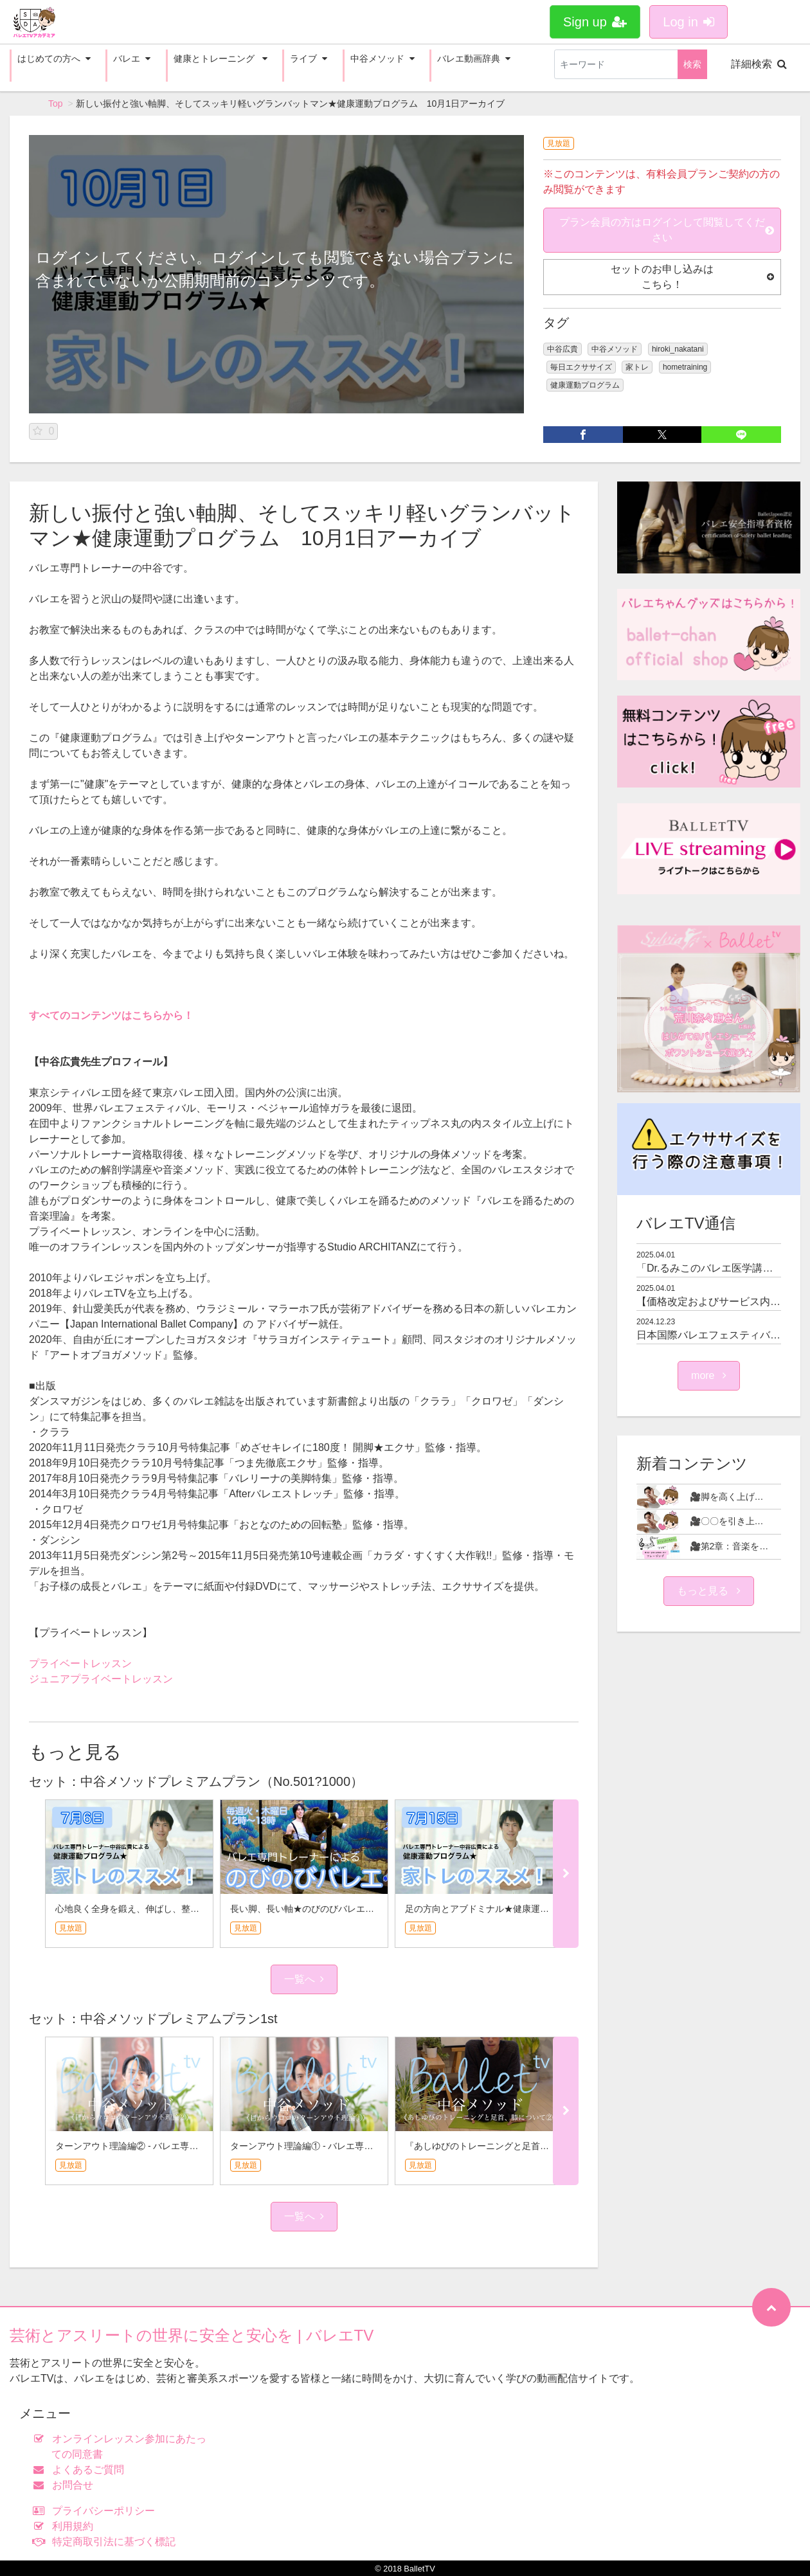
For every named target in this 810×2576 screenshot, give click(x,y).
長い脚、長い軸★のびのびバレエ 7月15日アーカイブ (341, 1909)
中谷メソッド (614, 349)
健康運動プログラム (585, 385)
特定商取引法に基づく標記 (107, 2541)
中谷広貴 (562, 349)
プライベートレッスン (80, 1663)
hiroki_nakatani (678, 349)
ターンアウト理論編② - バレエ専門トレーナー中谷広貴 (167, 2146)
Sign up (595, 22)
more (708, 1375)
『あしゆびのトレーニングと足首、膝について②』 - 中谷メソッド (539, 2146)
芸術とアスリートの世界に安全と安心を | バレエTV (192, 2335)
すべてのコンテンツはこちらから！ (111, 1015)
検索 (692, 64)
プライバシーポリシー (97, 2510)
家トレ (637, 367)
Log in (688, 22)
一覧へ (304, 1979)
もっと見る (708, 1590)
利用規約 (66, 2526)
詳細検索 (759, 64)
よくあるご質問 (81, 2469)
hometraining (685, 367)
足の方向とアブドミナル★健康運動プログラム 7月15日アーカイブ (543, 1909)
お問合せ (66, 2485)
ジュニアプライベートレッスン (101, 1678)
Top (55, 103)
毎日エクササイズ (581, 367)
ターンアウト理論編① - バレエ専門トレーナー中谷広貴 (342, 2146)
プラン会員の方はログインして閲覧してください (666, 230)
